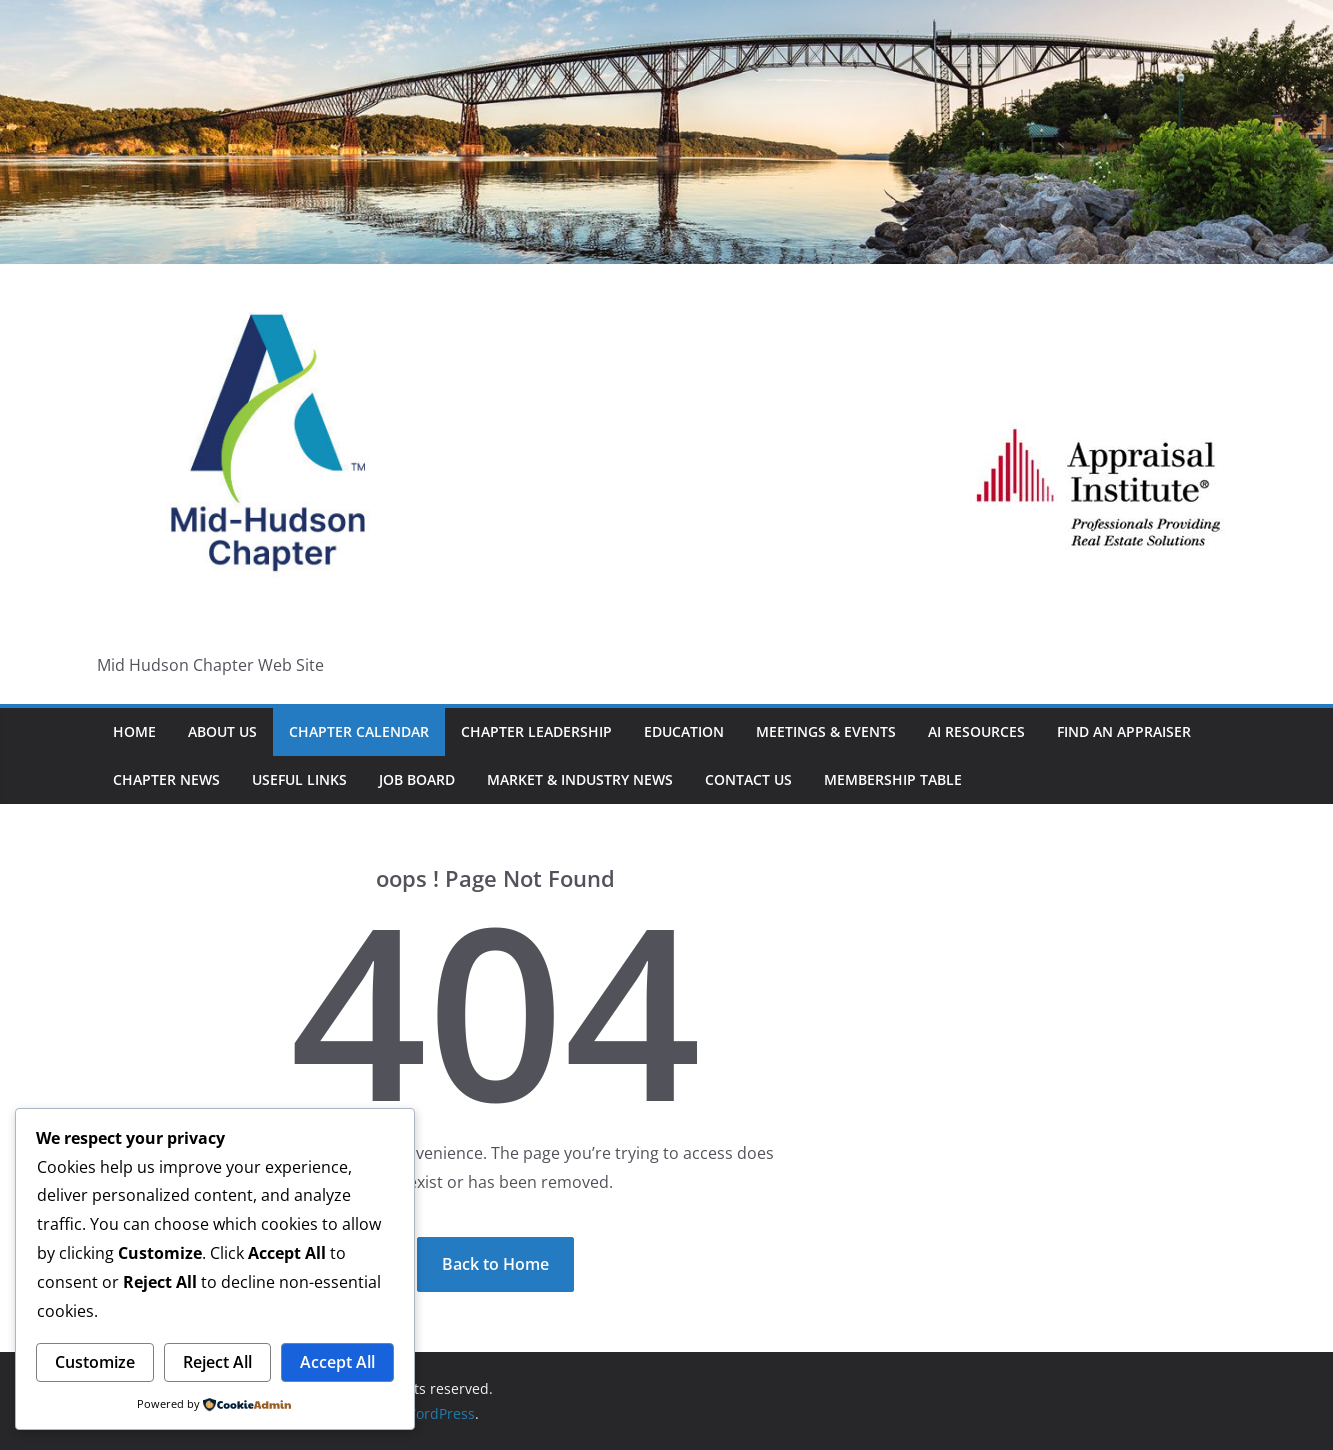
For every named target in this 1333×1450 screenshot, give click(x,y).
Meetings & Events (826, 731)
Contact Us (748, 779)
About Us (222, 731)
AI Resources (976, 731)
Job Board (417, 779)
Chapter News (166, 779)
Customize (95, 1362)
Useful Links (299, 779)
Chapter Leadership (536, 731)
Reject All (217, 1362)
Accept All (337, 1362)
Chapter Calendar (359, 731)
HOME (134, 731)
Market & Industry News (580, 779)
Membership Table (893, 779)
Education (684, 731)
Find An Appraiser (1124, 731)
